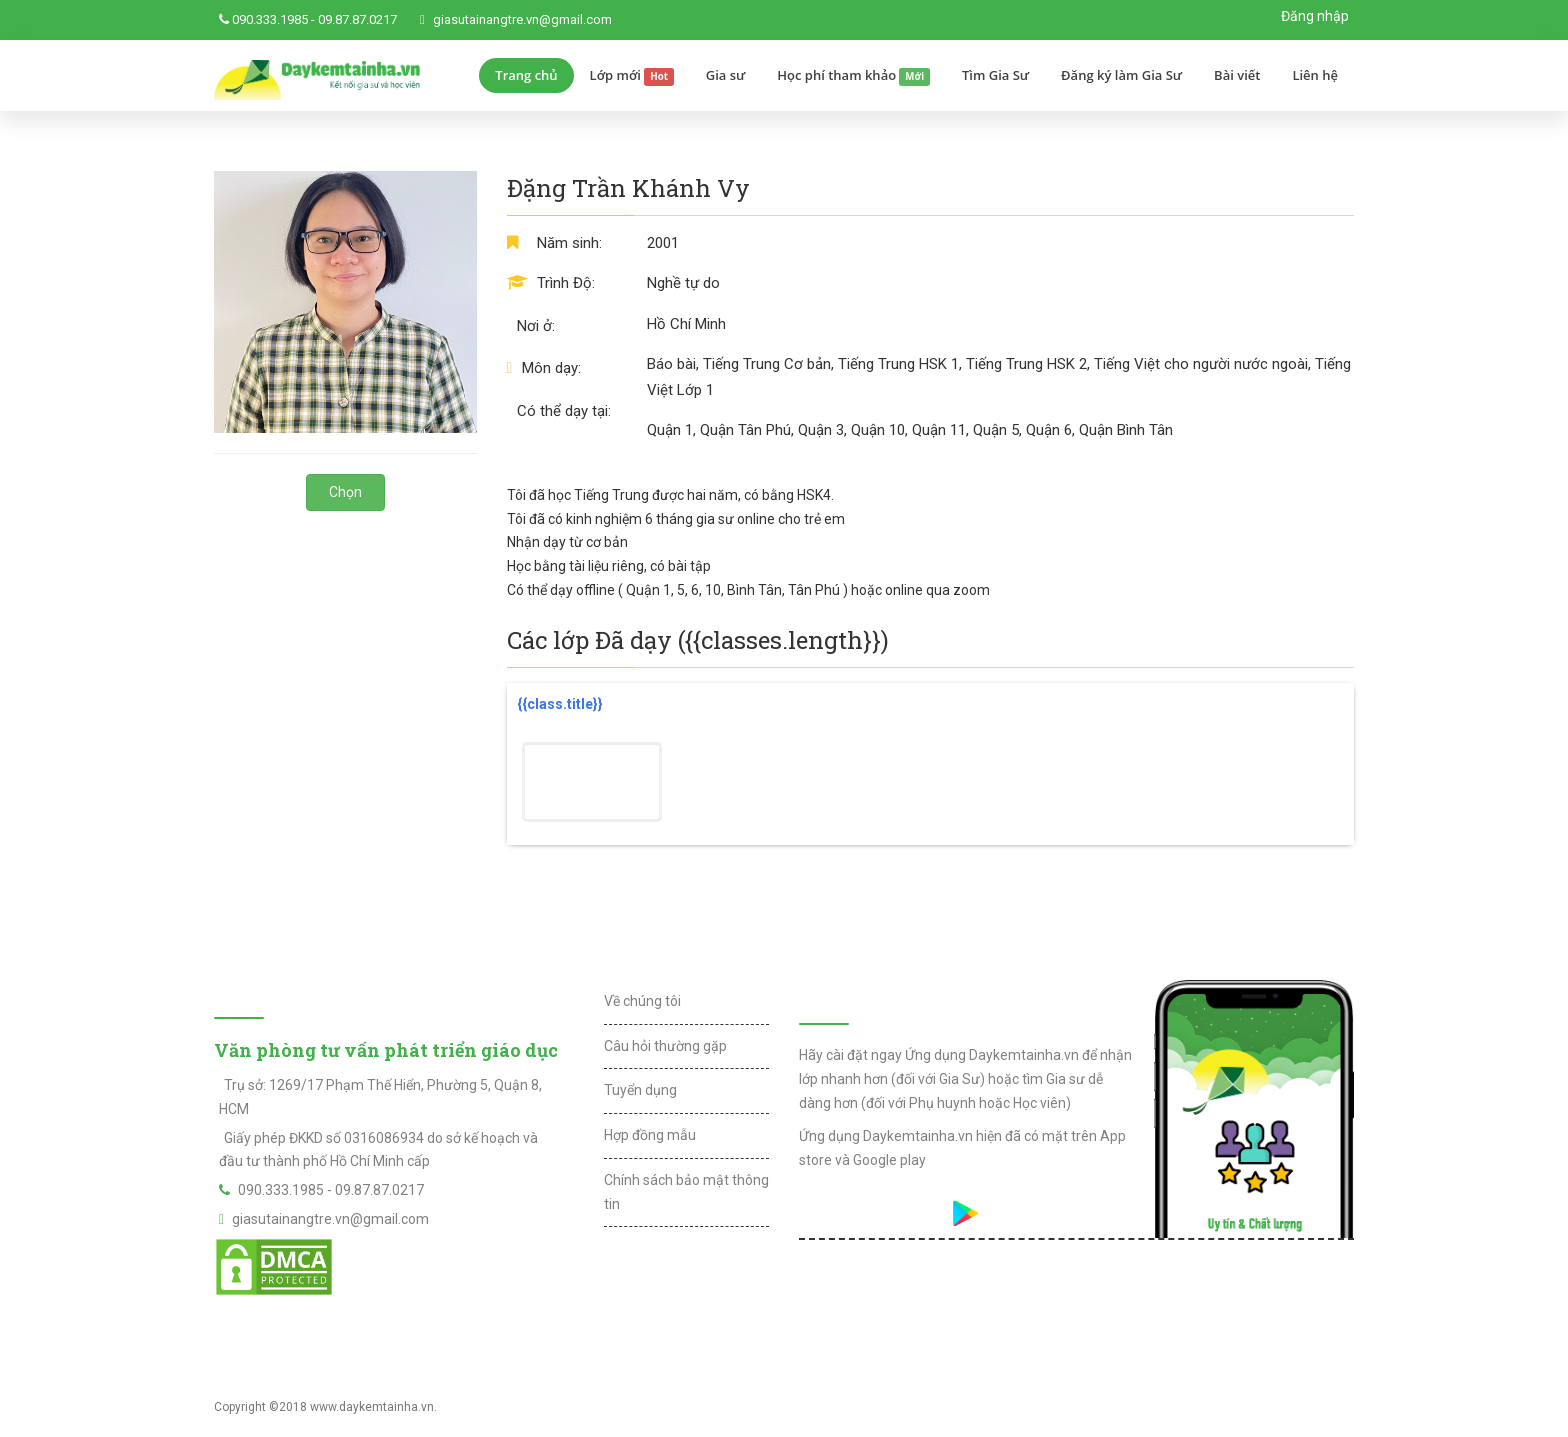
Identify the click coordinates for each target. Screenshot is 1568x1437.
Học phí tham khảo (853, 76)
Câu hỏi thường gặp (665, 1046)
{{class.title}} (560, 704)
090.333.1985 (270, 19)
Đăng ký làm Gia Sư (1121, 75)
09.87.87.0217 (357, 19)
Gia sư (726, 75)
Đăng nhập (1315, 16)
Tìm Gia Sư (995, 75)
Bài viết (1237, 75)
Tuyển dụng (640, 1090)
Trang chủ (526, 75)
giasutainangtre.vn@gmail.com (522, 19)
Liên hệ (1315, 75)
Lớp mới (632, 76)
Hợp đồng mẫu (650, 1135)
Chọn (345, 492)
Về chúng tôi (642, 1001)
